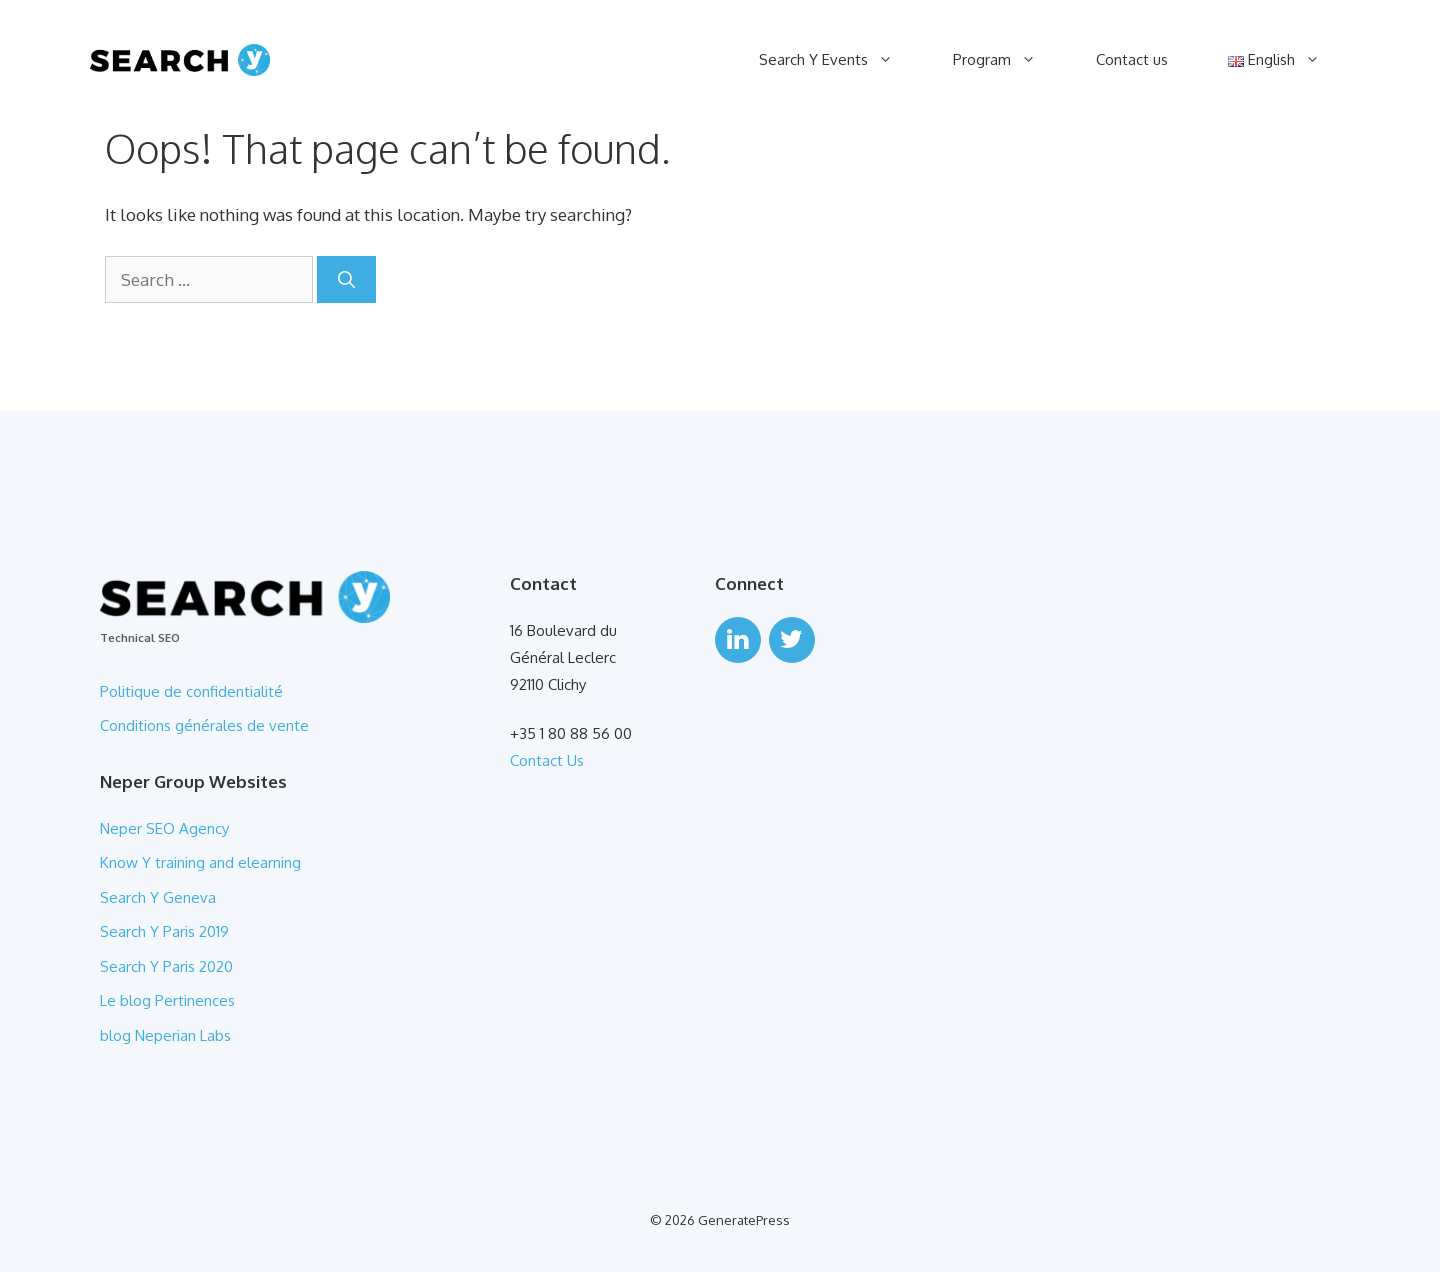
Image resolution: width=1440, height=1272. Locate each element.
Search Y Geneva (158, 897)
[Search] (346, 280)
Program (1009, 60)
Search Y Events (841, 60)
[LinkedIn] (738, 640)
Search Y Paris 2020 (166, 966)
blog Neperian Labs (167, 1035)
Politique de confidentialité (191, 691)
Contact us (1132, 59)
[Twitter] (792, 640)
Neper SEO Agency (164, 828)
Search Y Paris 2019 (164, 931)
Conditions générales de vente (204, 725)
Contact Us (547, 760)
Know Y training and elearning (200, 862)
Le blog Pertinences (167, 1000)
